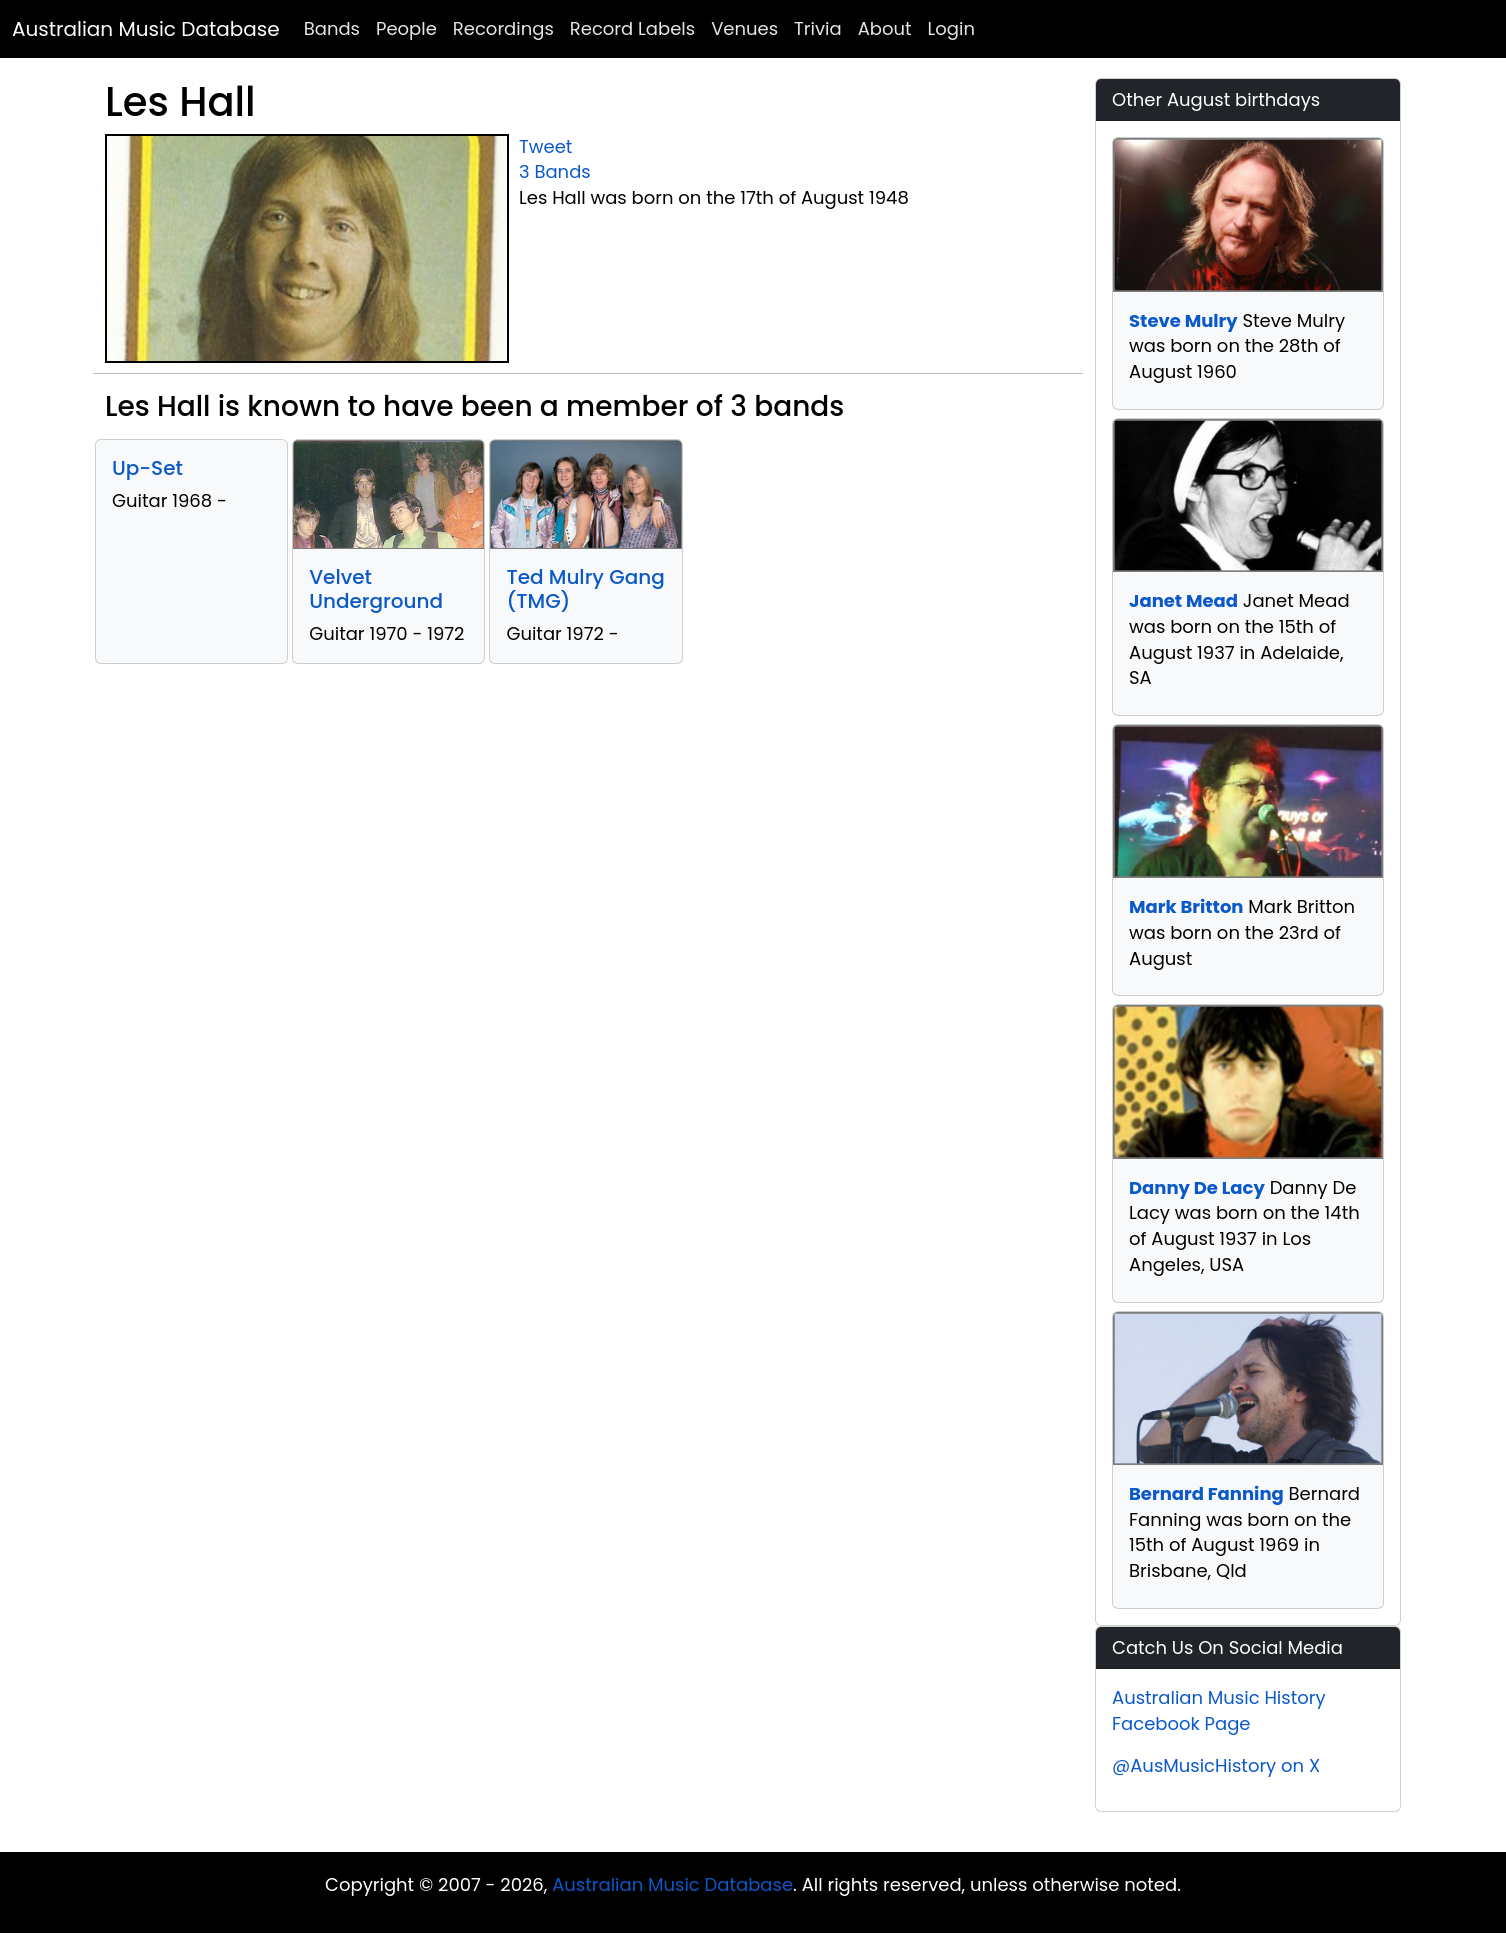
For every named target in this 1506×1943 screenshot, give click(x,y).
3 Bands (555, 171)
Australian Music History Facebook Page (1219, 1710)
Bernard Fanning (1206, 1493)
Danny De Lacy (1197, 1187)
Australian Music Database (146, 29)
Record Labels (632, 28)
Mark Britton (1186, 906)
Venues (744, 28)
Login (951, 28)
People (406, 28)
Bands (332, 28)
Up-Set (147, 468)
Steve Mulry (1183, 320)
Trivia (818, 28)
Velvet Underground (376, 589)
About (885, 28)
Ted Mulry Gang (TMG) (585, 589)
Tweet (545, 146)
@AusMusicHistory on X (1216, 1765)
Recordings (503, 28)
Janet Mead (1183, 600)
